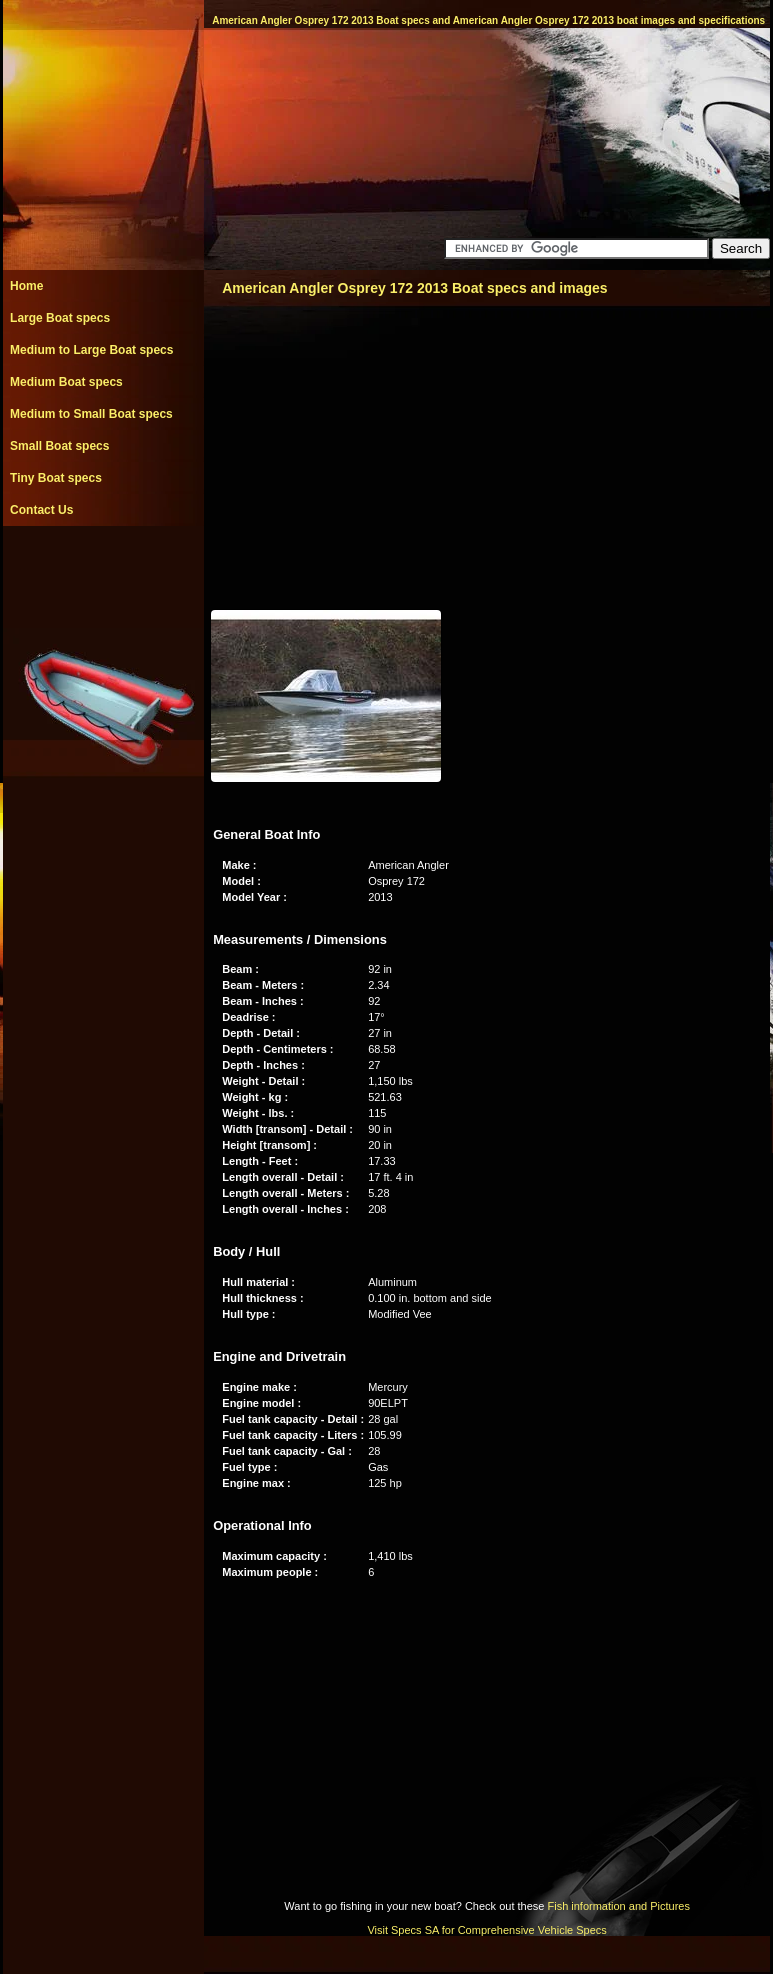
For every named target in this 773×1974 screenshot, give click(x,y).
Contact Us (41, 510)
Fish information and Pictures (618, 1906)
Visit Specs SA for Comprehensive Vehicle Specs (486, 1930)
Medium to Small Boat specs (91, 414)
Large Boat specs (60, 318)
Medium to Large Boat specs (91, 350)
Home (26, 286)
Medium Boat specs (66, 382)
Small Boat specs (59, 446)
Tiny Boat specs (56, 478)
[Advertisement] (103, 571)
